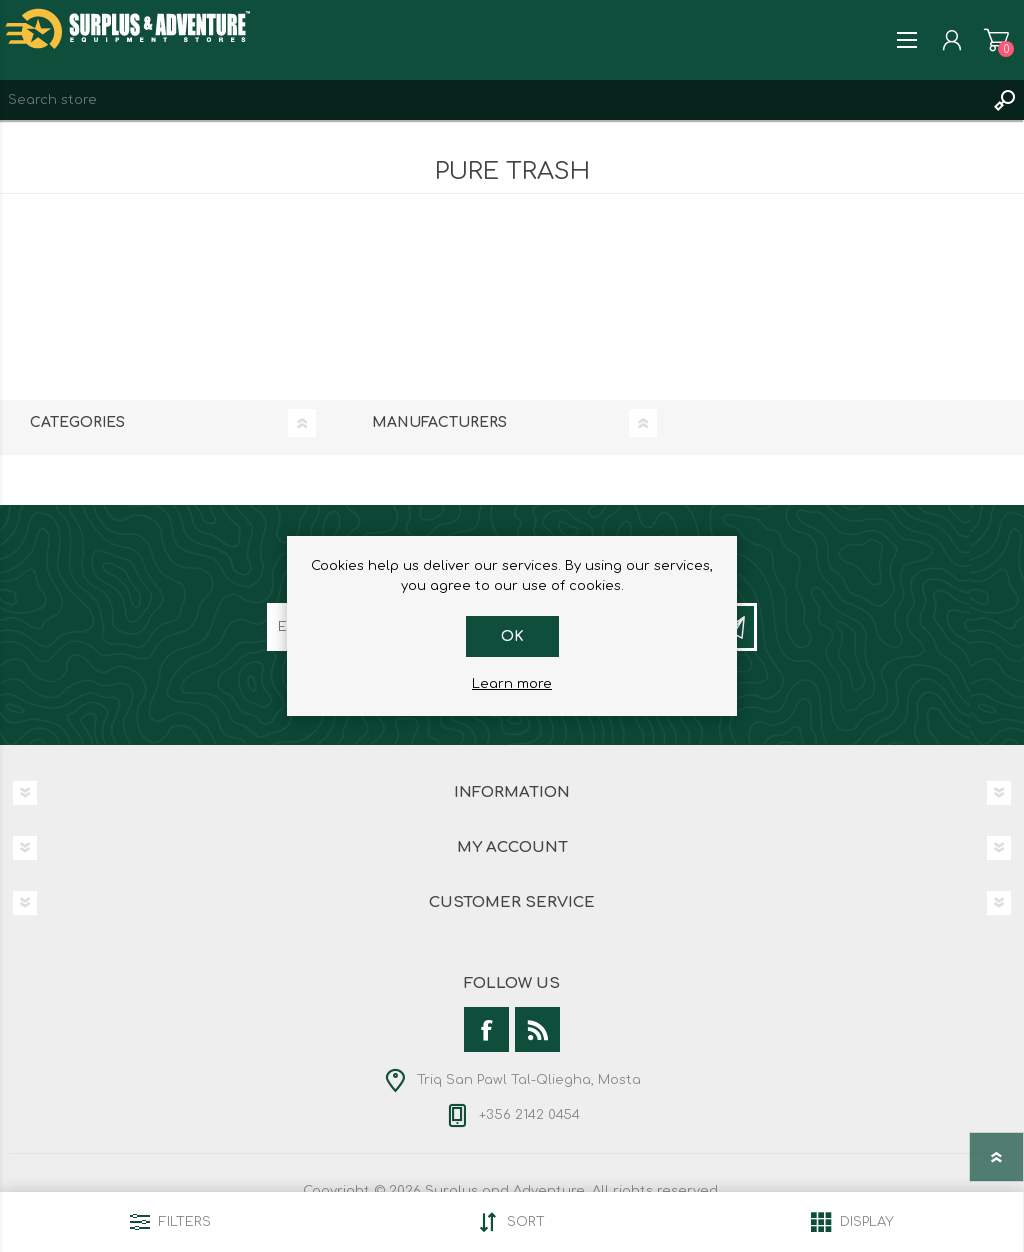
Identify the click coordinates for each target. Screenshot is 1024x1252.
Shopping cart (996, 40)
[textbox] (492, 100)
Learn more (512, 684)
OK (512, 636)
